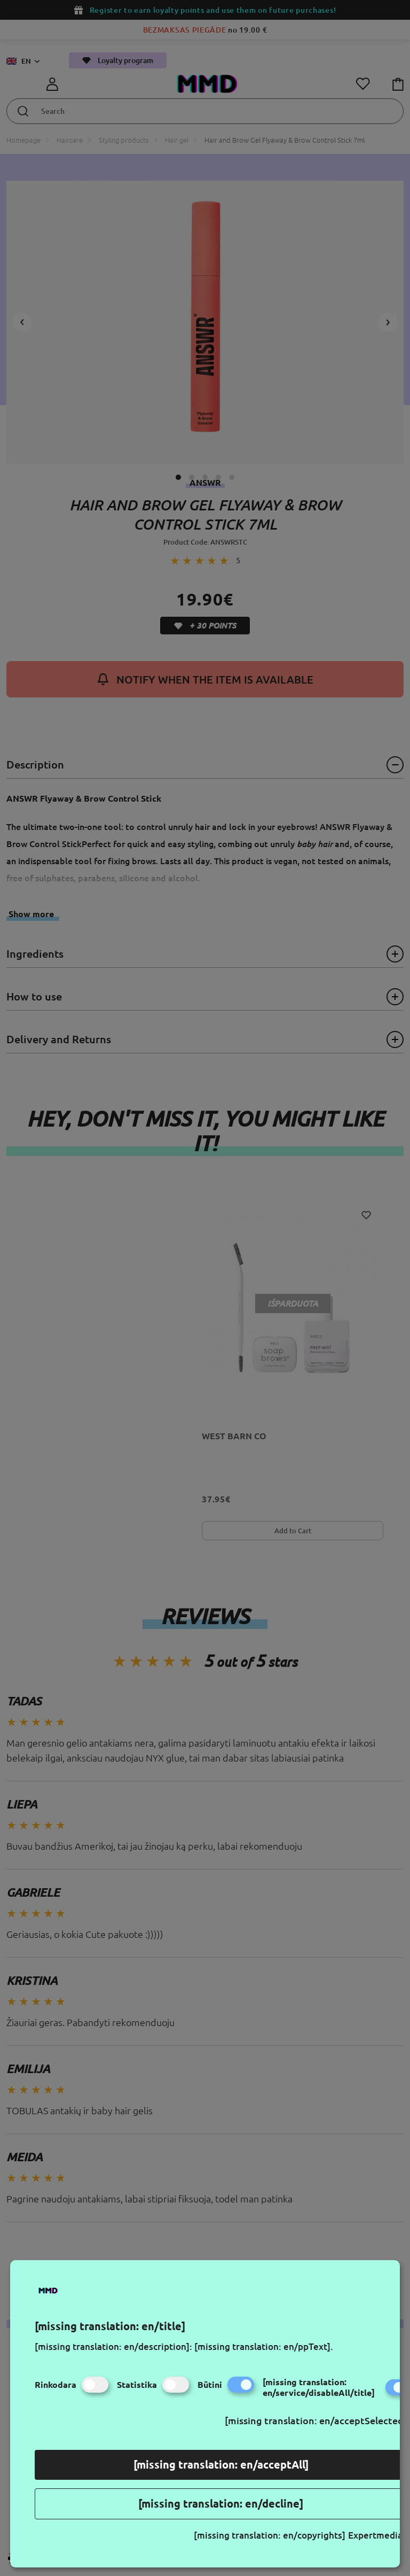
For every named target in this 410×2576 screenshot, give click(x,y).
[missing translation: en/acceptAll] (221, 2464)
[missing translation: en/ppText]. (263, 2346)
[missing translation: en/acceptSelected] (316, 2420)
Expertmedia (375, 2535)
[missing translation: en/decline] (220, 2503)
